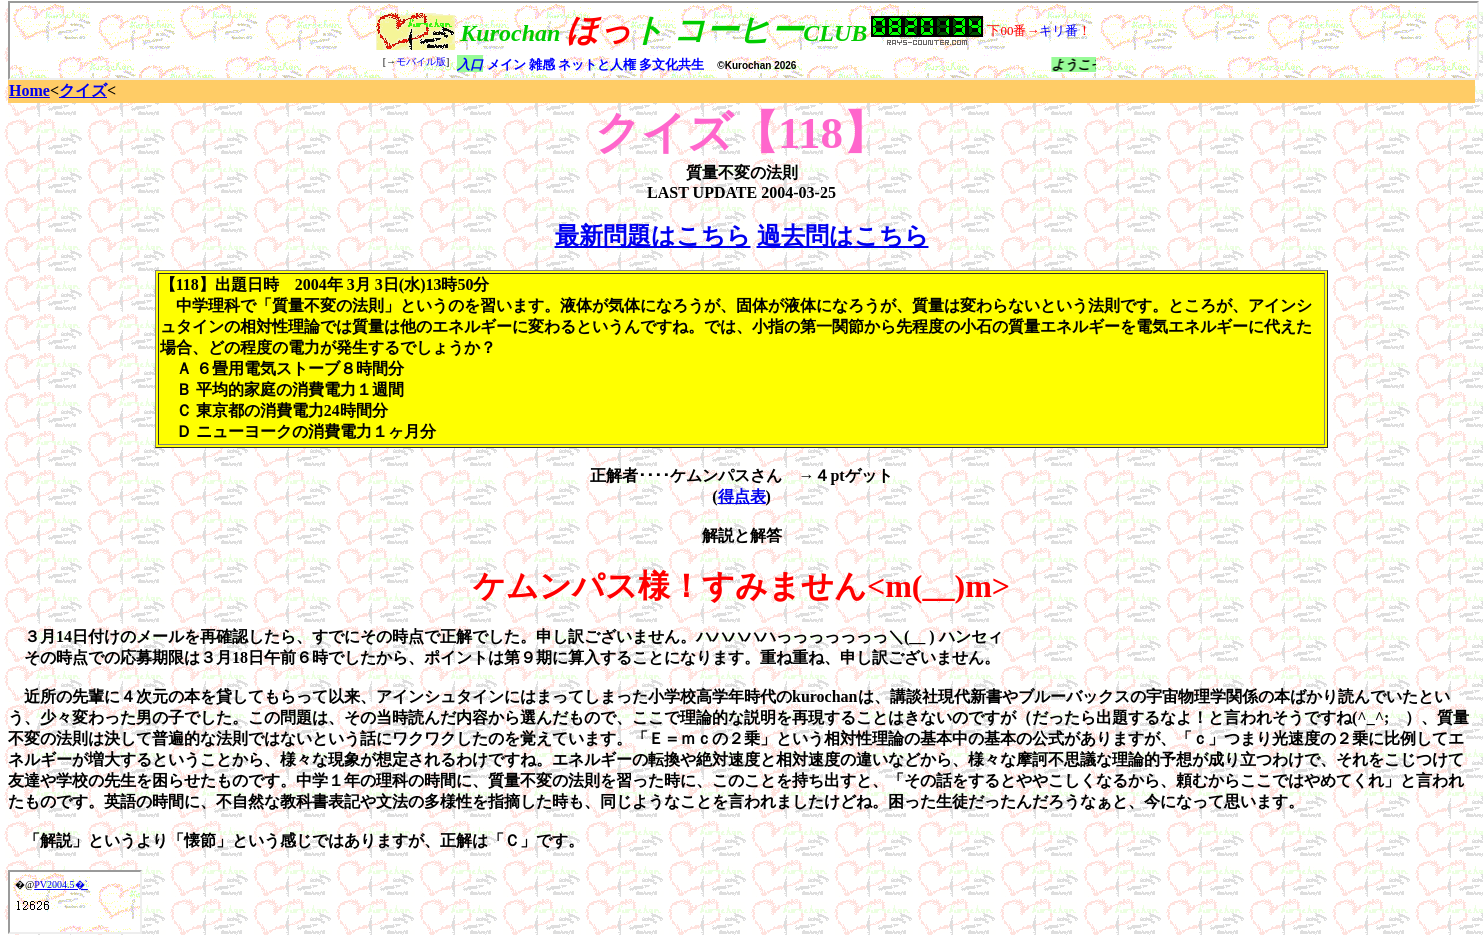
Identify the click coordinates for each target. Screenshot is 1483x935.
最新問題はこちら (653, 236)
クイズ (83, 90)
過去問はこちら (843, 236)
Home (29, 90)
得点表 (742, 496)
